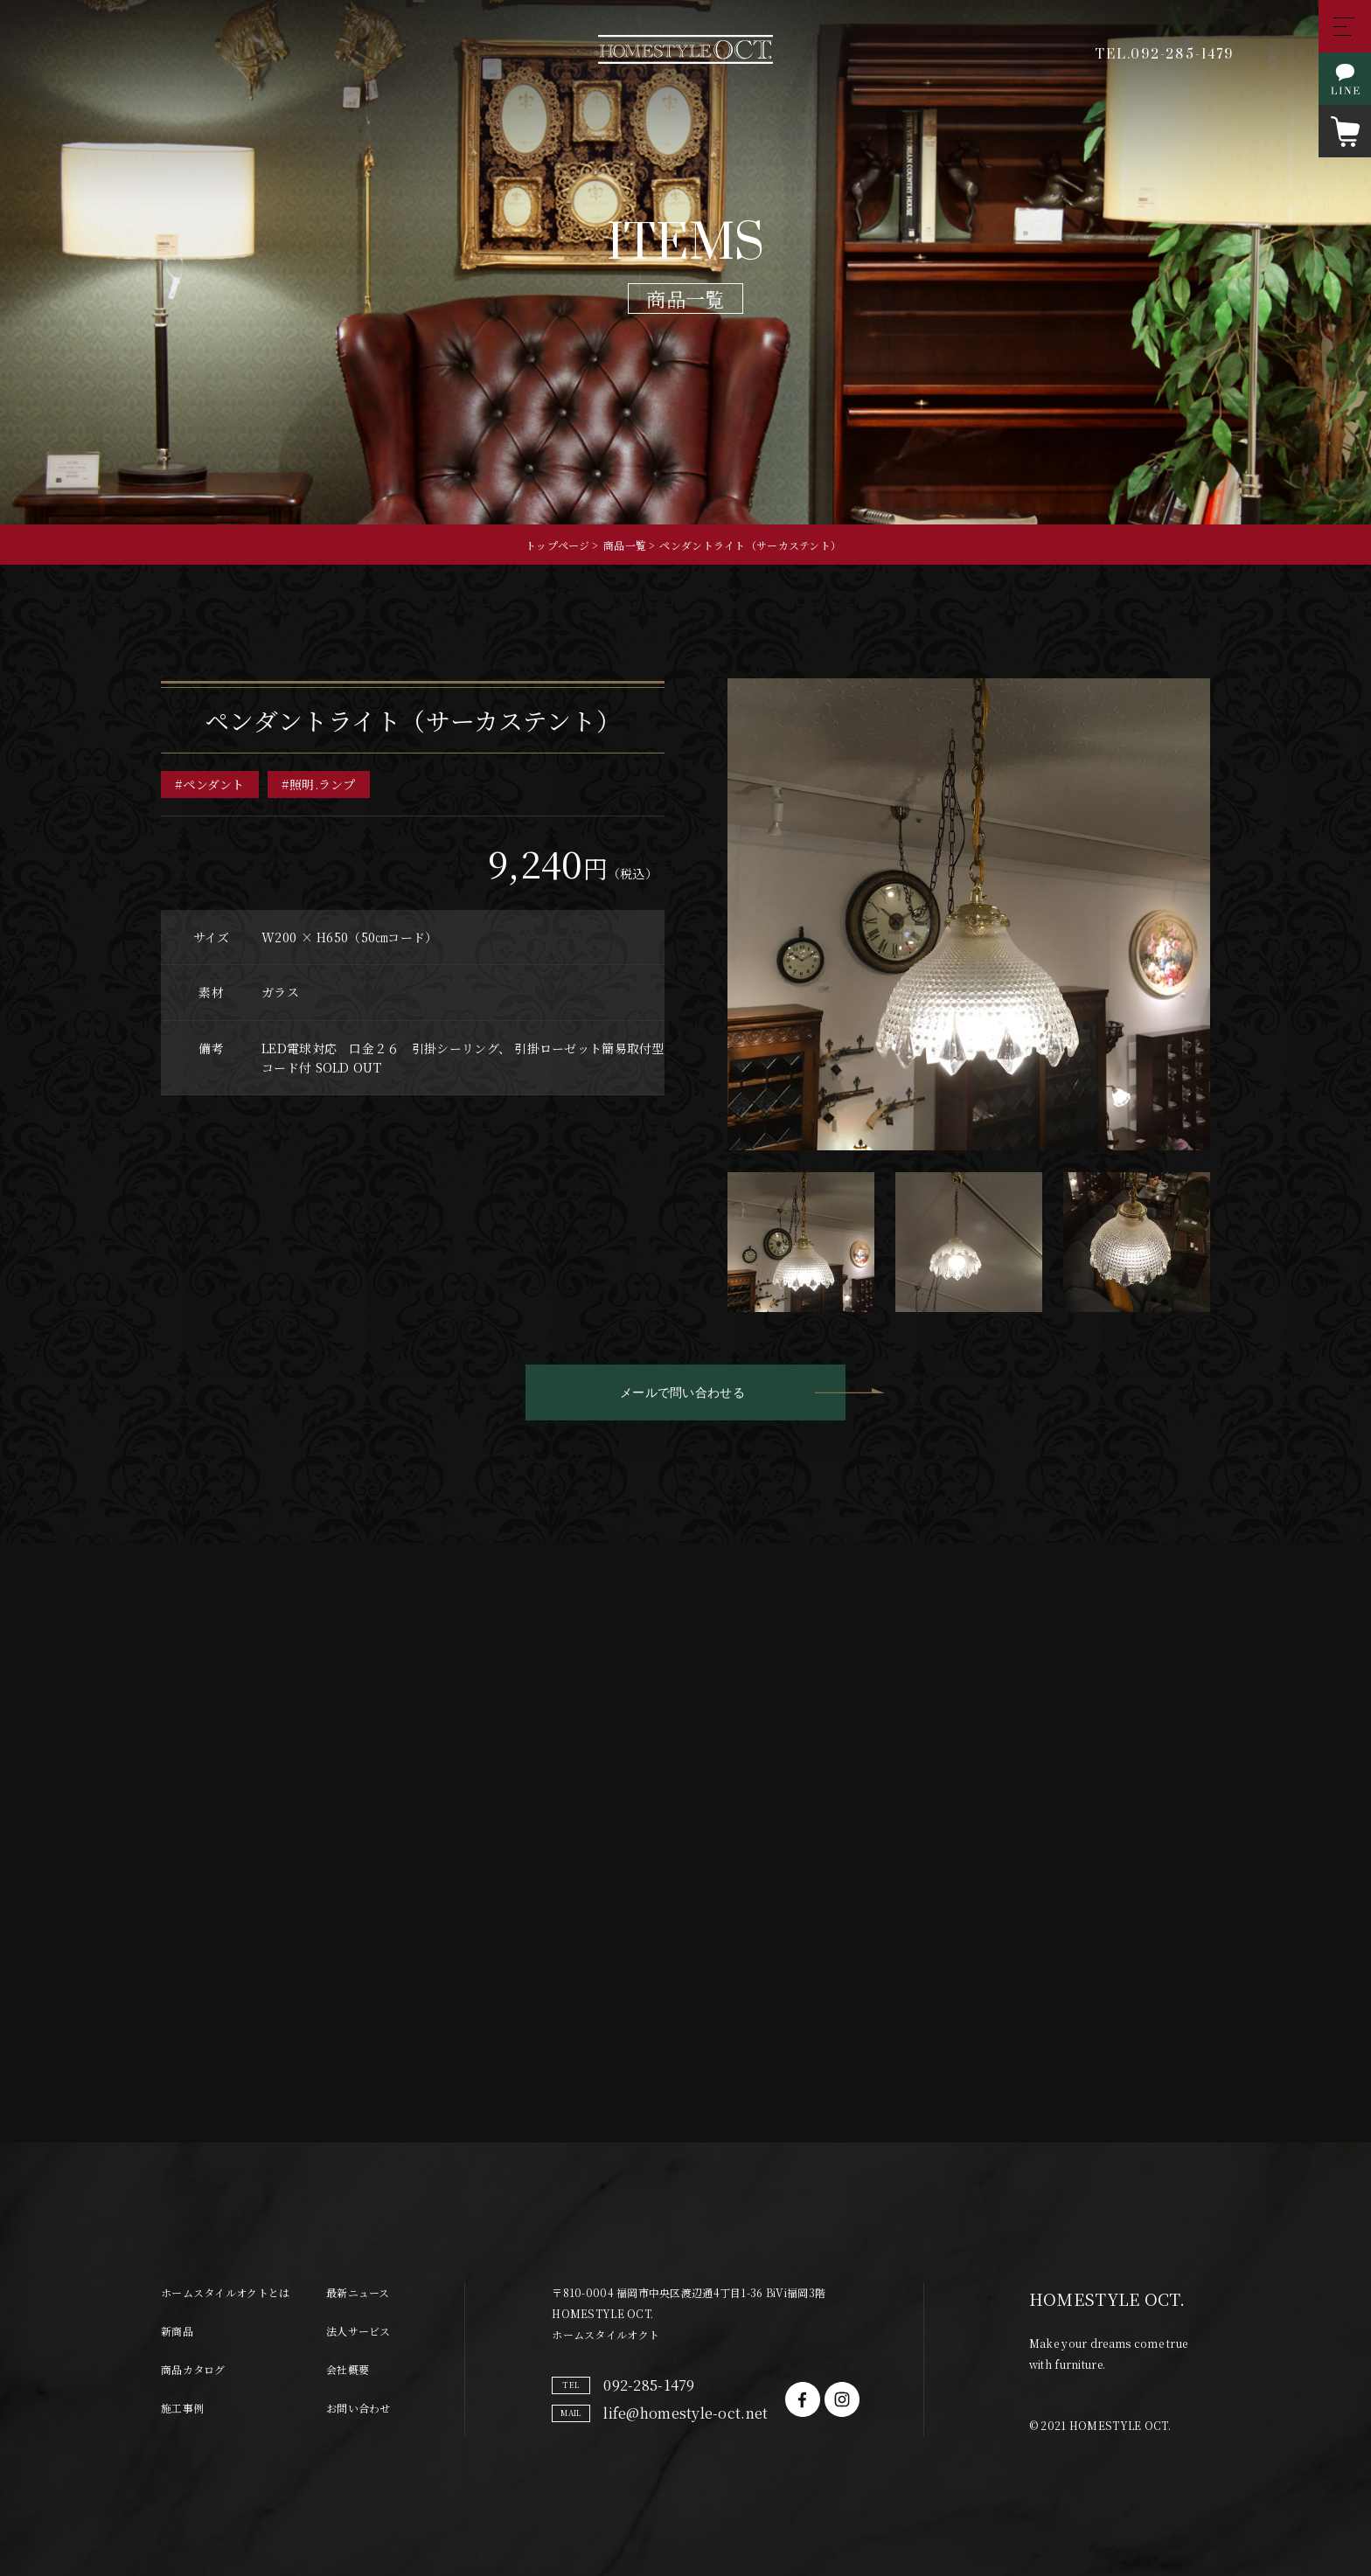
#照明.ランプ (319, 785)
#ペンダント (210, 785)
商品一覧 (624, 545)
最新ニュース (358, 2292)
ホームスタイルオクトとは (225, 2292)
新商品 (177, 2330)
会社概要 (347, 2369)
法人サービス (358, 2330)
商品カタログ (193, 2369)
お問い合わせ (358, 2407)
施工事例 (182, 2407)
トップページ (557, 545)
